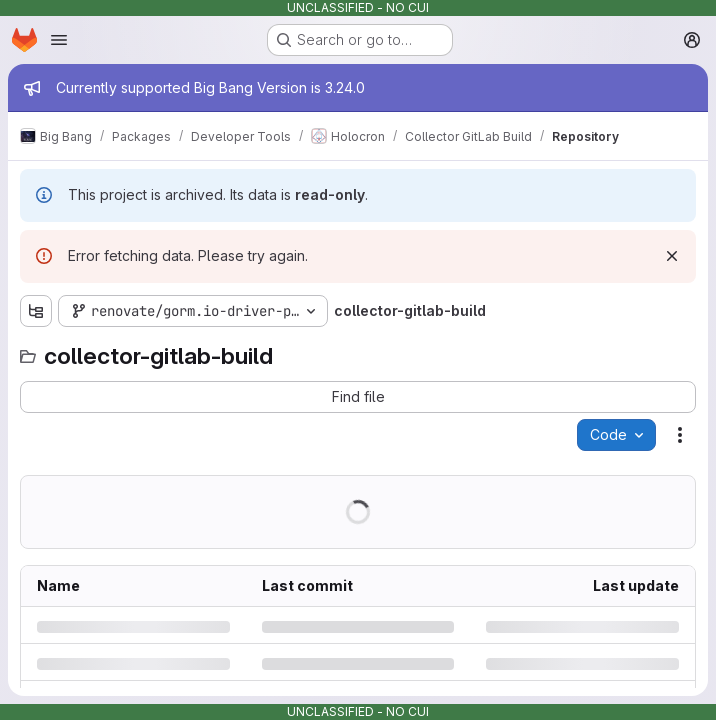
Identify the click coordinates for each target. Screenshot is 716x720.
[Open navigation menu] (59, 40)
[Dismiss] (672, 256)
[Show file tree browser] (36, 311)
